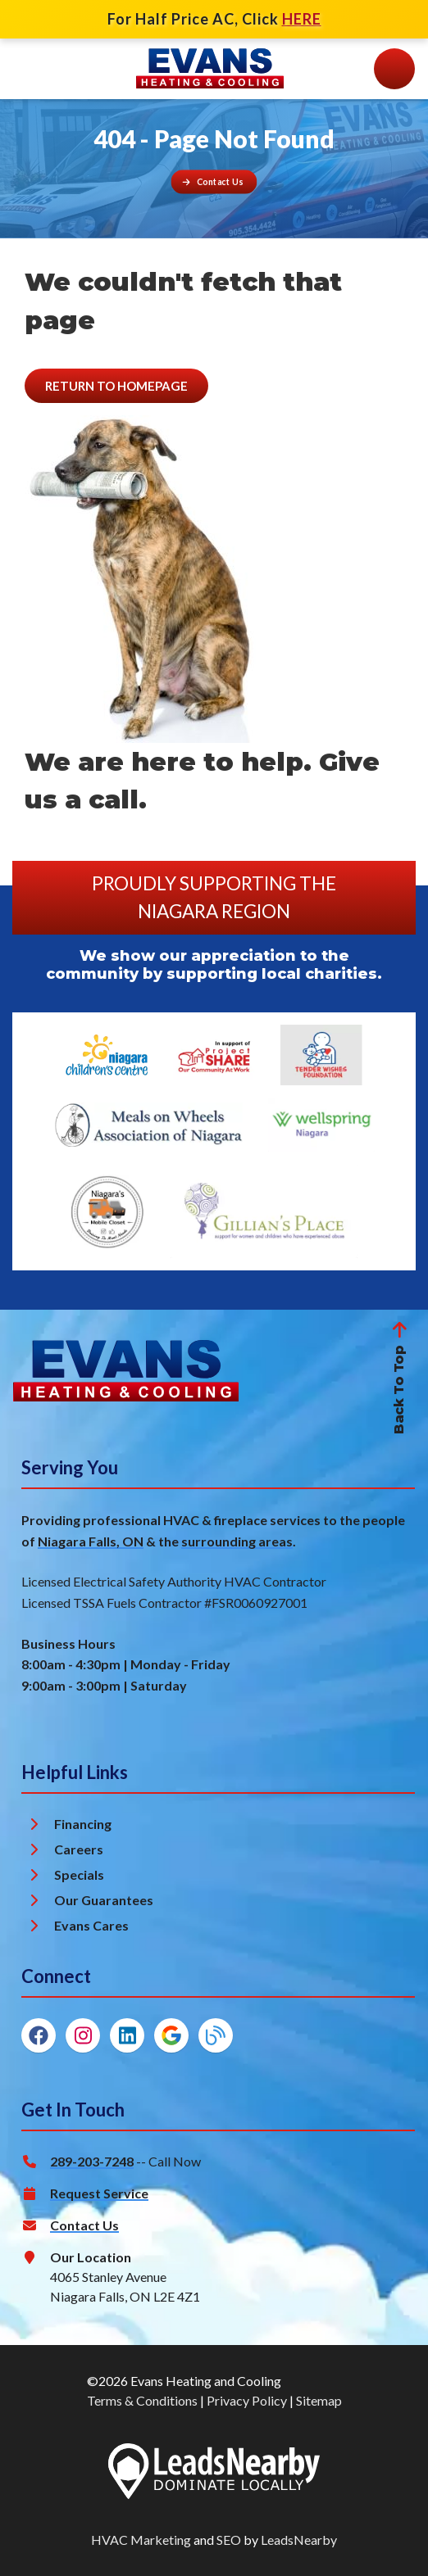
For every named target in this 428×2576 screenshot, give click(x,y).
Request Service (99, 2193)
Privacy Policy (247, 2400)
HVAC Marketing (141, 2539)
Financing (83, 1823)
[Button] (214, 181)
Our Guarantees (103, 1900)
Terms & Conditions (142, 2400)
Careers (78, 1849)
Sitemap (319, 2400)
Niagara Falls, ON (90, 1541)
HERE (301, 19)
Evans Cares (91, 1925)
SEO (228, 2539)
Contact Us (84, 2225)
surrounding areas (237, 1541)
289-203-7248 (92, 2161)
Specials (79, 1874)
